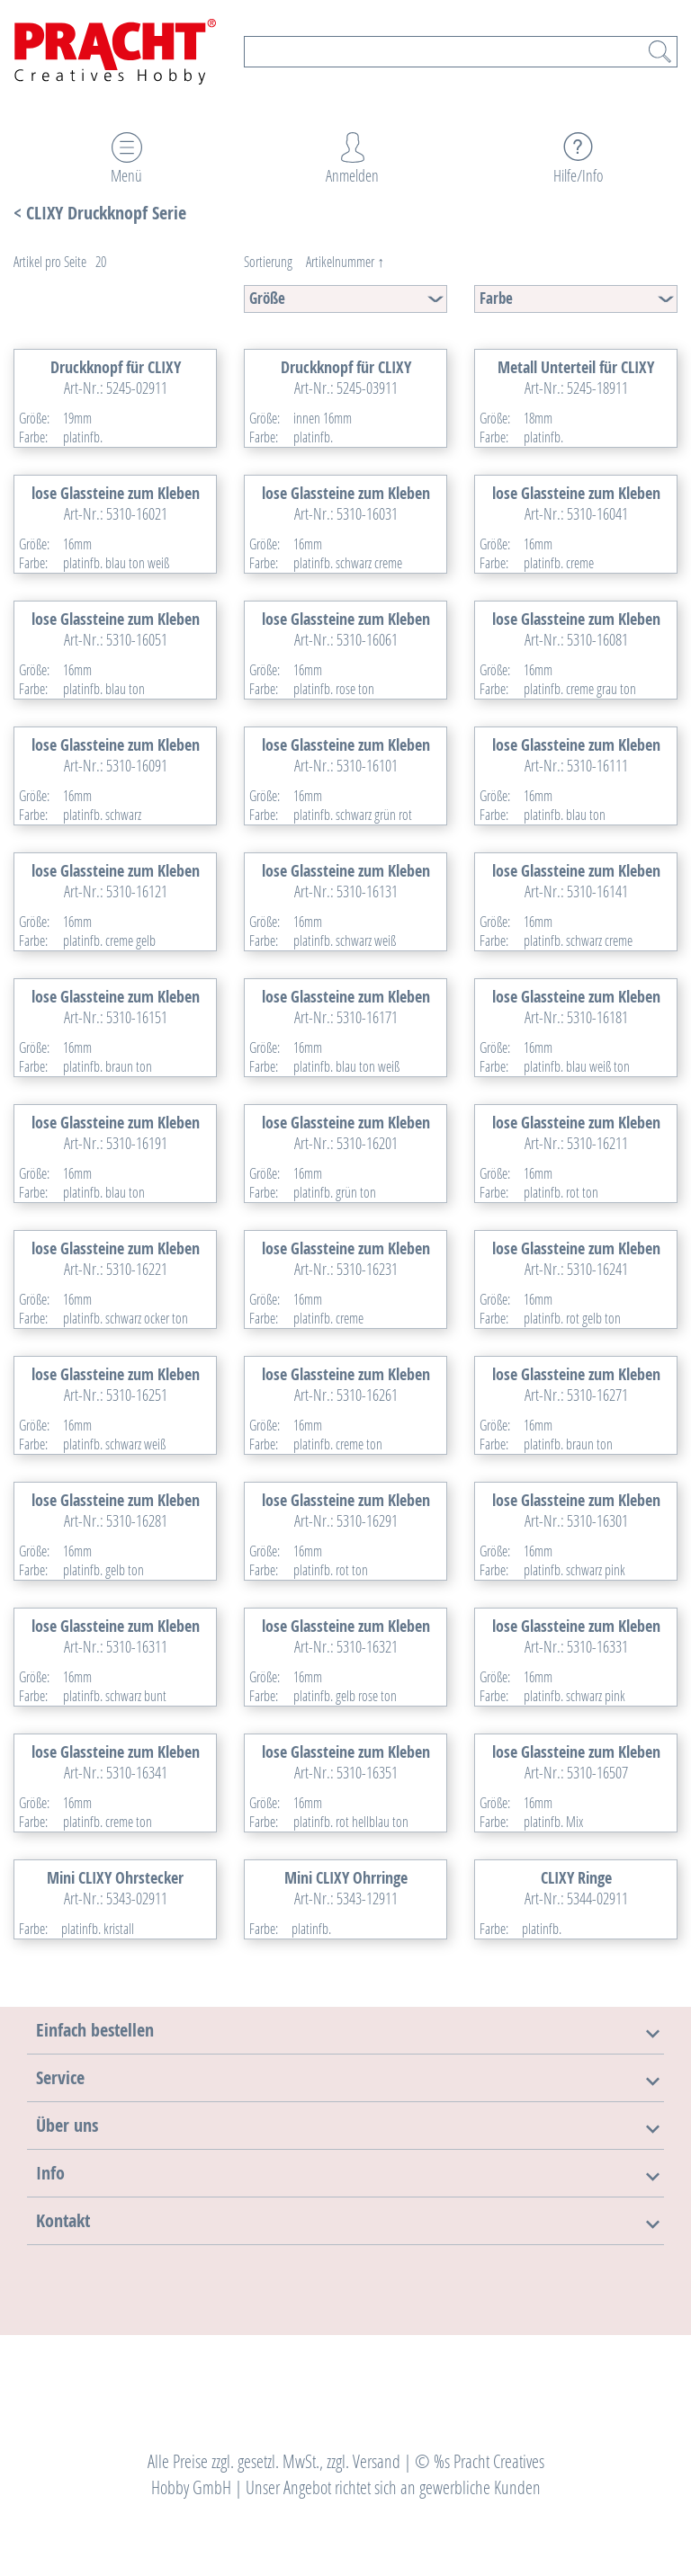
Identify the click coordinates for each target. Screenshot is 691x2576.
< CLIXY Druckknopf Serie (99, 213)
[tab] (345, 2030)
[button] (95, 2030)
